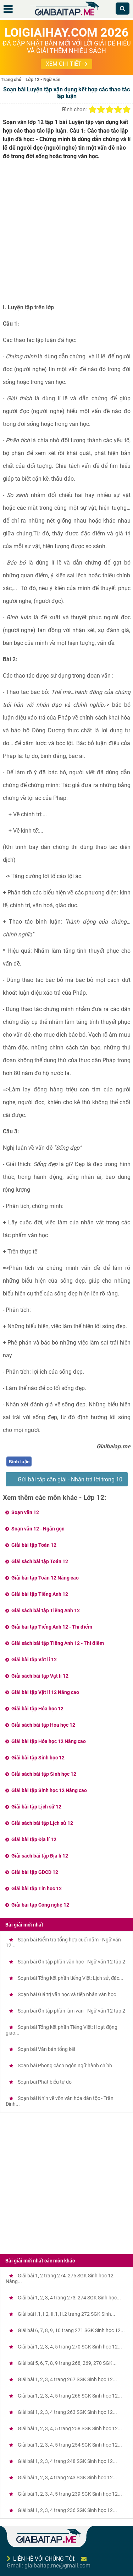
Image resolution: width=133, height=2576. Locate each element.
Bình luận (19, 1461)
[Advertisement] (66, 234)
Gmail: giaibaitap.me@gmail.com (48, 2565)
